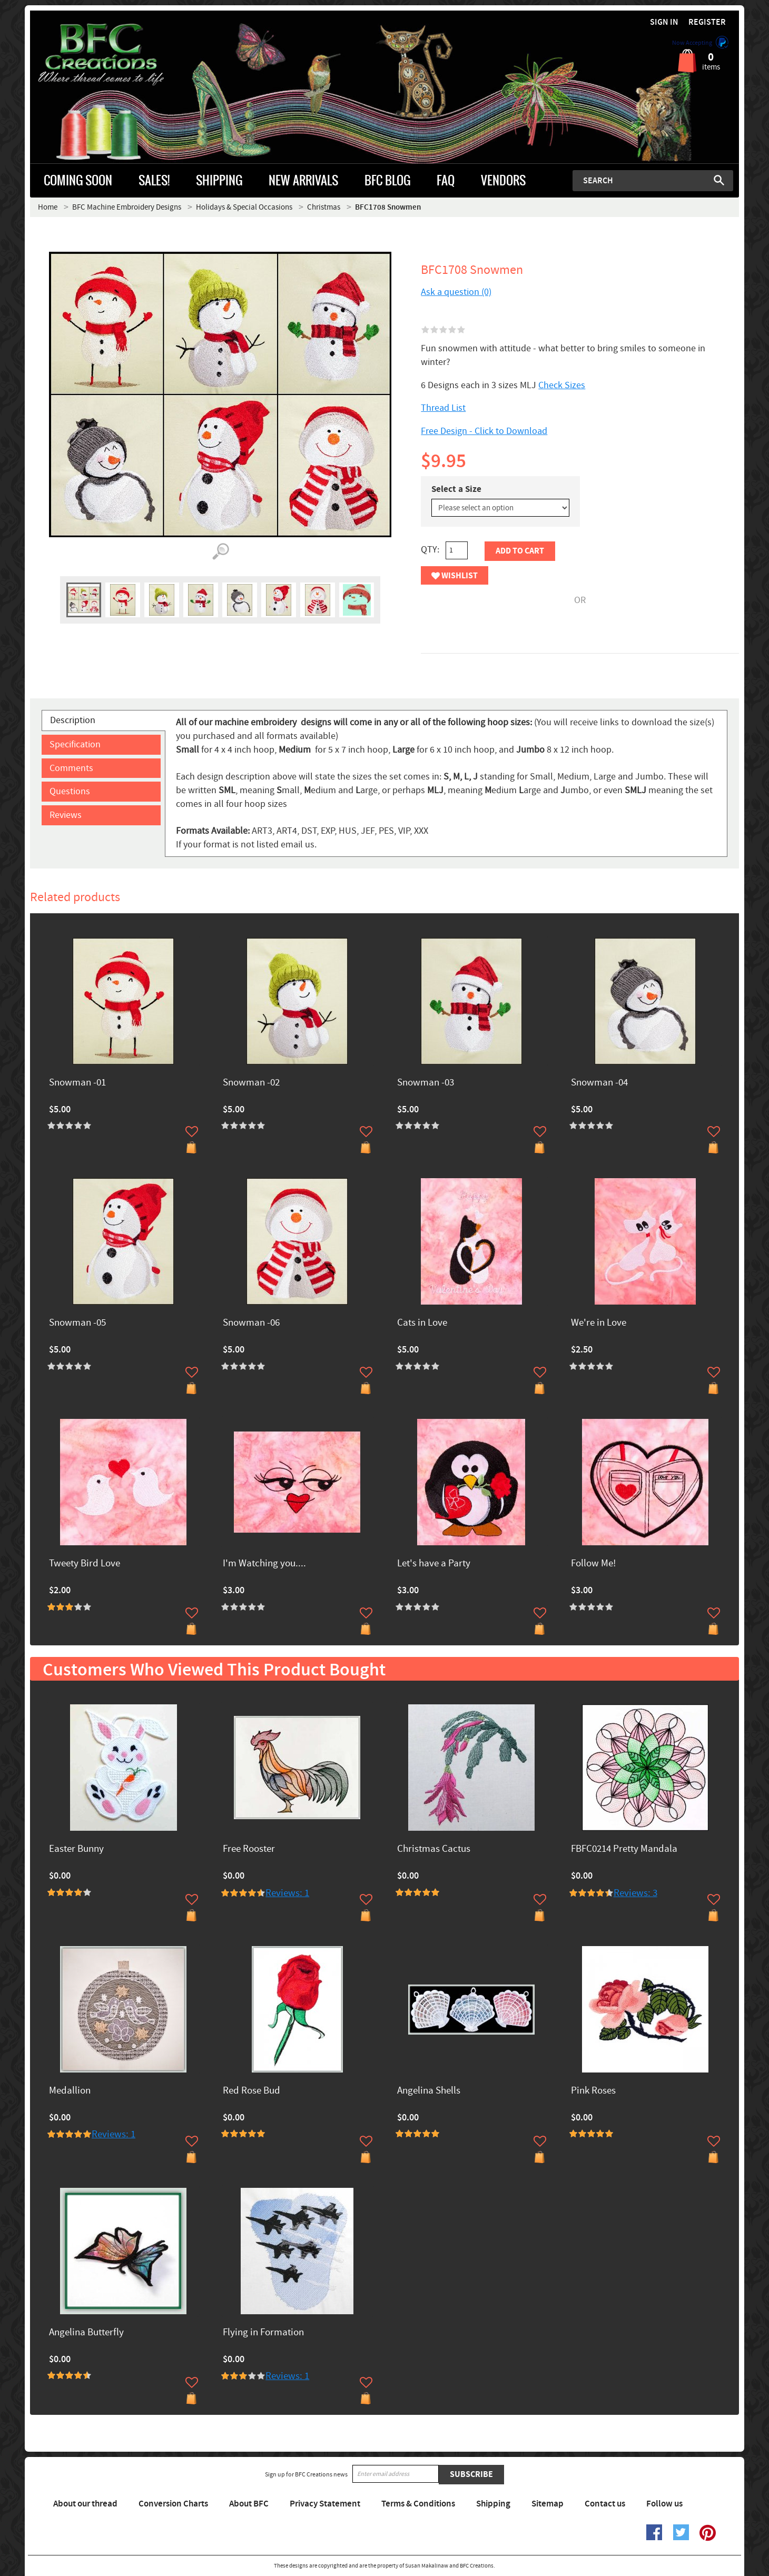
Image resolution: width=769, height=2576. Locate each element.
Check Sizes (561, 385)
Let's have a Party (433, 1564)
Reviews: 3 (635, 1893)
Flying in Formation (263, 2332)
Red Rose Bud (251, 2091)
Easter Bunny (76, 1849)
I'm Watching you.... (264, 1564)
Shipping (493, 2504)
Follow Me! (593, 1564)
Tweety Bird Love (84, 1564)
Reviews (66, 815)
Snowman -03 (425, 1083)
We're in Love (598, 1323)
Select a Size (456, 489)
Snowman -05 (77, 1323)
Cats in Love (422, 1323)
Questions (70, 791)
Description (72, 720)
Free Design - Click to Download (484, 431)
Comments (71, 768)
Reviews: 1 (287, 1893)
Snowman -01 (77, 1083)
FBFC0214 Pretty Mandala (624, 1849)
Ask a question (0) (456, 292)
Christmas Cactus (433, 1849)
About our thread (85, 2504)
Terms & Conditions (418, 2504)
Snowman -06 (251, 1323)
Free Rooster (249, 1849)
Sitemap (547, 2504)
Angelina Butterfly (86, 2332)
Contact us (605, 2504)
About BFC (249, 2504)
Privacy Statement (325, 2504)
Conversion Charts (173, 2504)
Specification (75, 744)
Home (47, 207)
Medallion (70, 2091)
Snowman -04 (599, 1083)
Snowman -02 (251, 1083)
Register (707, 22)
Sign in (664, 22)
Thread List (443, 408)
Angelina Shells (428, 2091)
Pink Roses (593, 2091)
